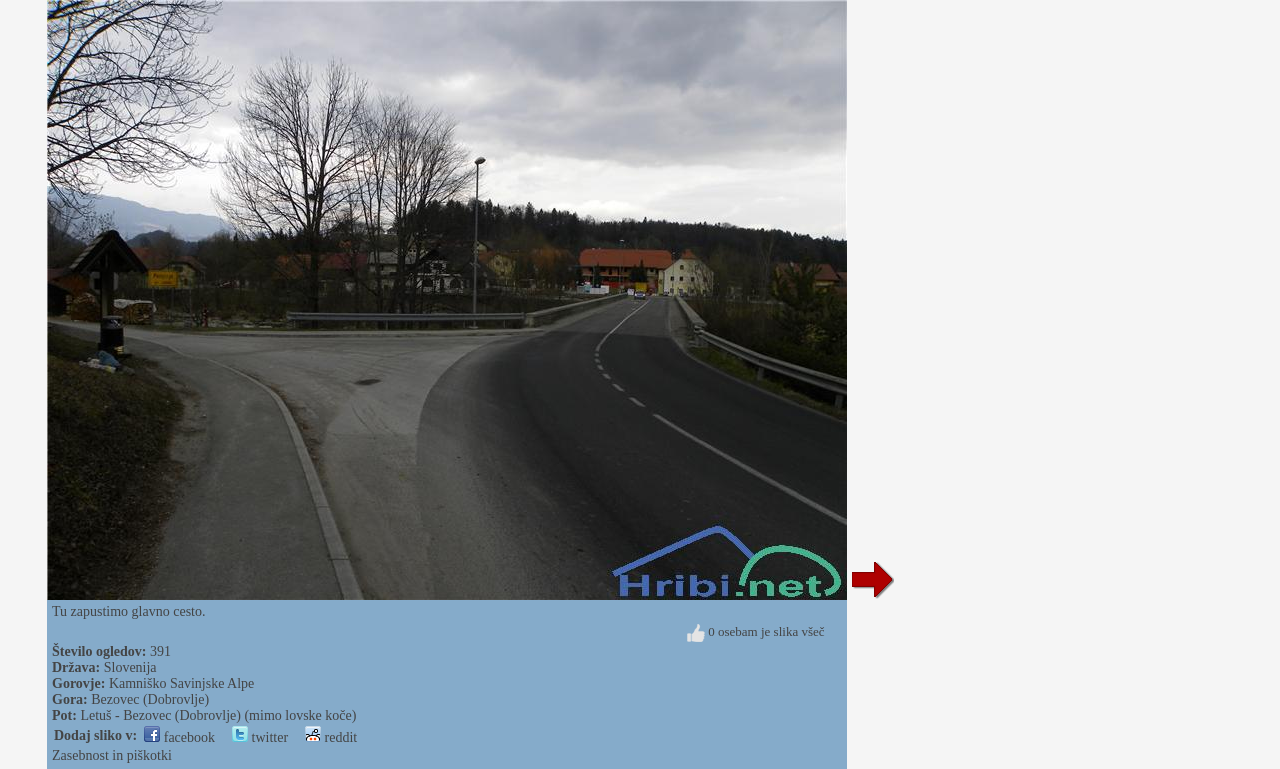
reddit (331, 737)
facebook (179, 737)
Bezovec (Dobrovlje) (150, 699)
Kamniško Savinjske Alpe (181, 683)
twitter (260, 737)
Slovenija (130, 667)
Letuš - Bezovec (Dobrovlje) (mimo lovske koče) (218, 715)
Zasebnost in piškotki (112, 755)
